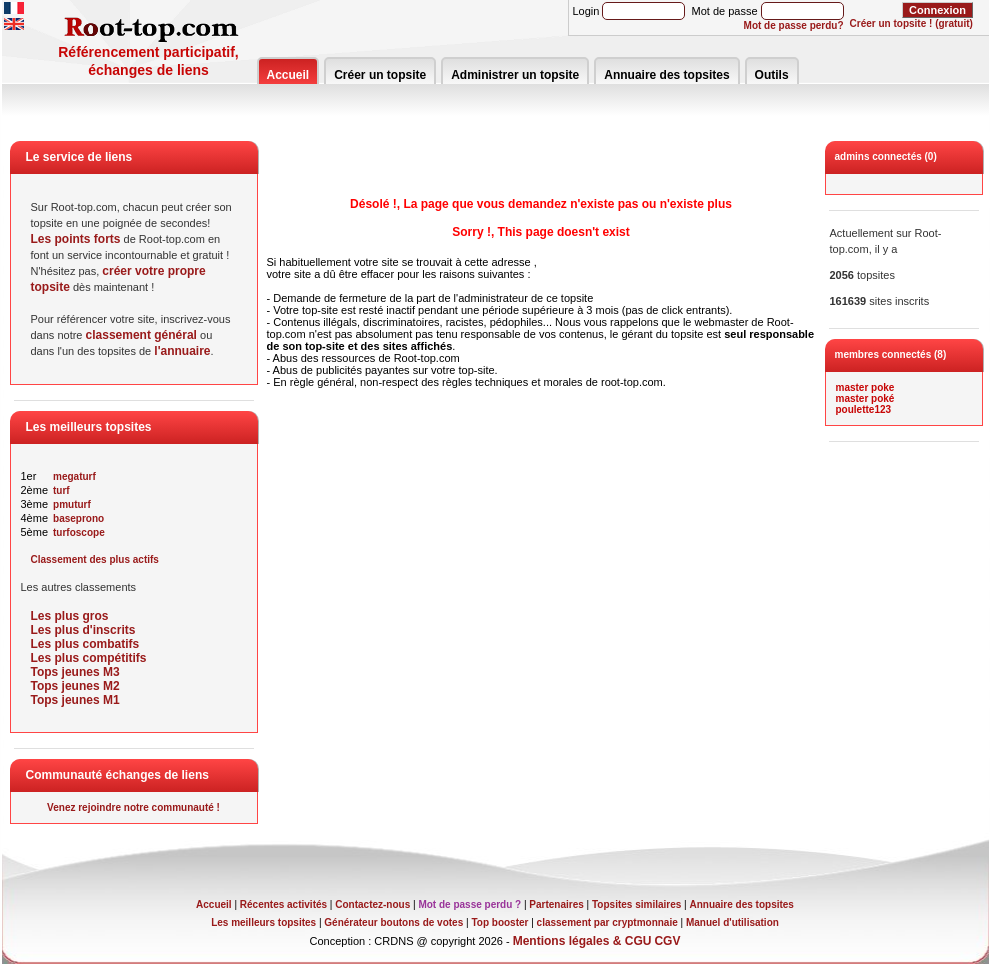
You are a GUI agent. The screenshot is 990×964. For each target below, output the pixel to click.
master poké (865, 398)
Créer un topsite (380, 75)
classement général (141, 335)
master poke (865, 387)
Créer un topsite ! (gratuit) (911, 23)
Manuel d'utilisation (732, 922)
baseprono (78, 518)
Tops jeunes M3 (75, 672)
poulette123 (864, 409)
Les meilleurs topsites (263, 922)
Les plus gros (70, 616)
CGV (667, 941)
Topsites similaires (636, 904)
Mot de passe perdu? (794, 25)
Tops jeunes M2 (75, 686)
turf (61, 490)
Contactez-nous (372, 904)
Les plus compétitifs (89, 658)
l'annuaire (182, 351)
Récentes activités (283, 904)
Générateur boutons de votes (393, 922)
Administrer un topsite (515, 75)
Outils (772, 75)
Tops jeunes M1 (75, 700)
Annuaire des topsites (666, 75)
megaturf (74, 476)
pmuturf (72, 504)
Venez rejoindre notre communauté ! (133, 807)
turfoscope (79, 532)
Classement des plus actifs (95, 559)
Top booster (499, 922)
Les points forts (76, 239)
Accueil (288, 75)
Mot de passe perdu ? (469, 904)
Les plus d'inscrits (83, 630)
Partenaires (556, 904)
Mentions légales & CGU (582, 941)
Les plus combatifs (85, 644)
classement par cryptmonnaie (607, 922)
